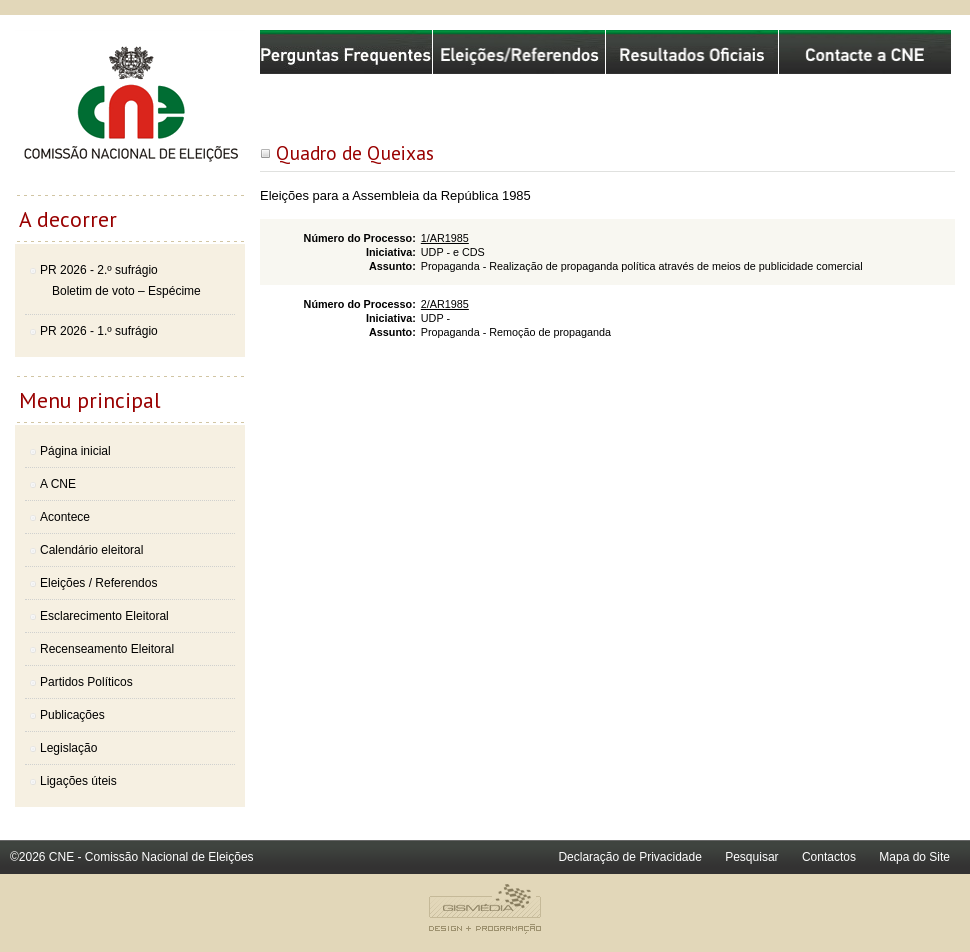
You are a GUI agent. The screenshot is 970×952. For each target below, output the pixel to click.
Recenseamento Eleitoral (107, 649)
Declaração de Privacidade (629, 857)
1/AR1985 (445, 238)
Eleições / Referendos (98, 583)
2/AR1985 (445, 304)
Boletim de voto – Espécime (126, 291)
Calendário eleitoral (91, 550)
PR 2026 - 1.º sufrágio (99, 331)
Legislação (68, 748)
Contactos (829, 857)
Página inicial (75, 451)
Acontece (65, 517)
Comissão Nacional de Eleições (130, 112)
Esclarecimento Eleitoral (104, 616)
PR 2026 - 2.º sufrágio (99, 270)
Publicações (72, 715)
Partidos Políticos (86, 682)
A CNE (58, 484)
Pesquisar (751, 857)
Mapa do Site (914, 857)
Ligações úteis (78, 781)
